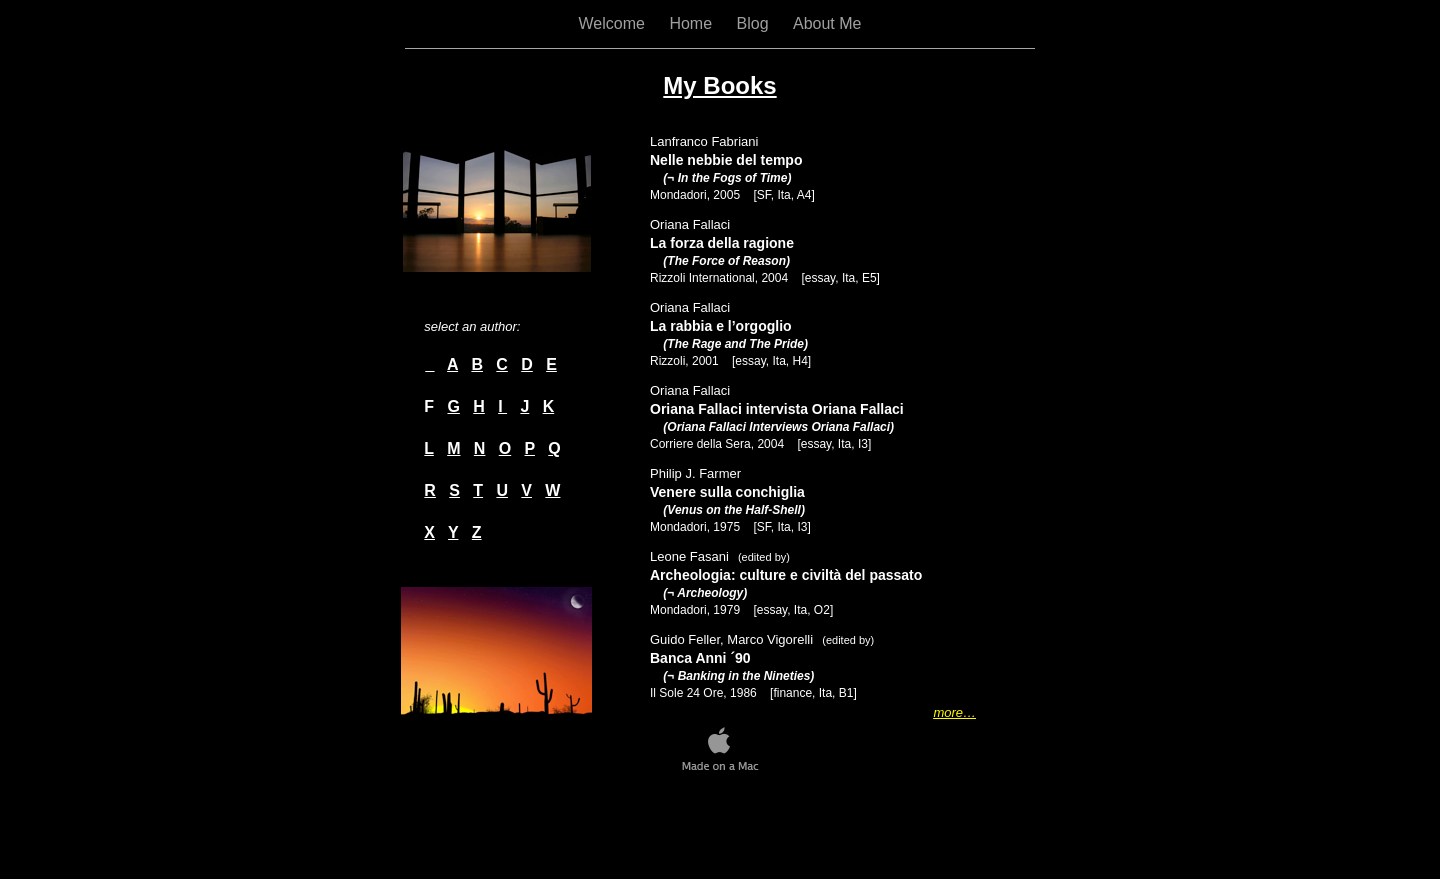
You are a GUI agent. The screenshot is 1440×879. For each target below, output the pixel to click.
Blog (755, 23)
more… (954, 712)
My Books (719, 85)
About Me (827, 23)
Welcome (614, 23)
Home (692, 23)
